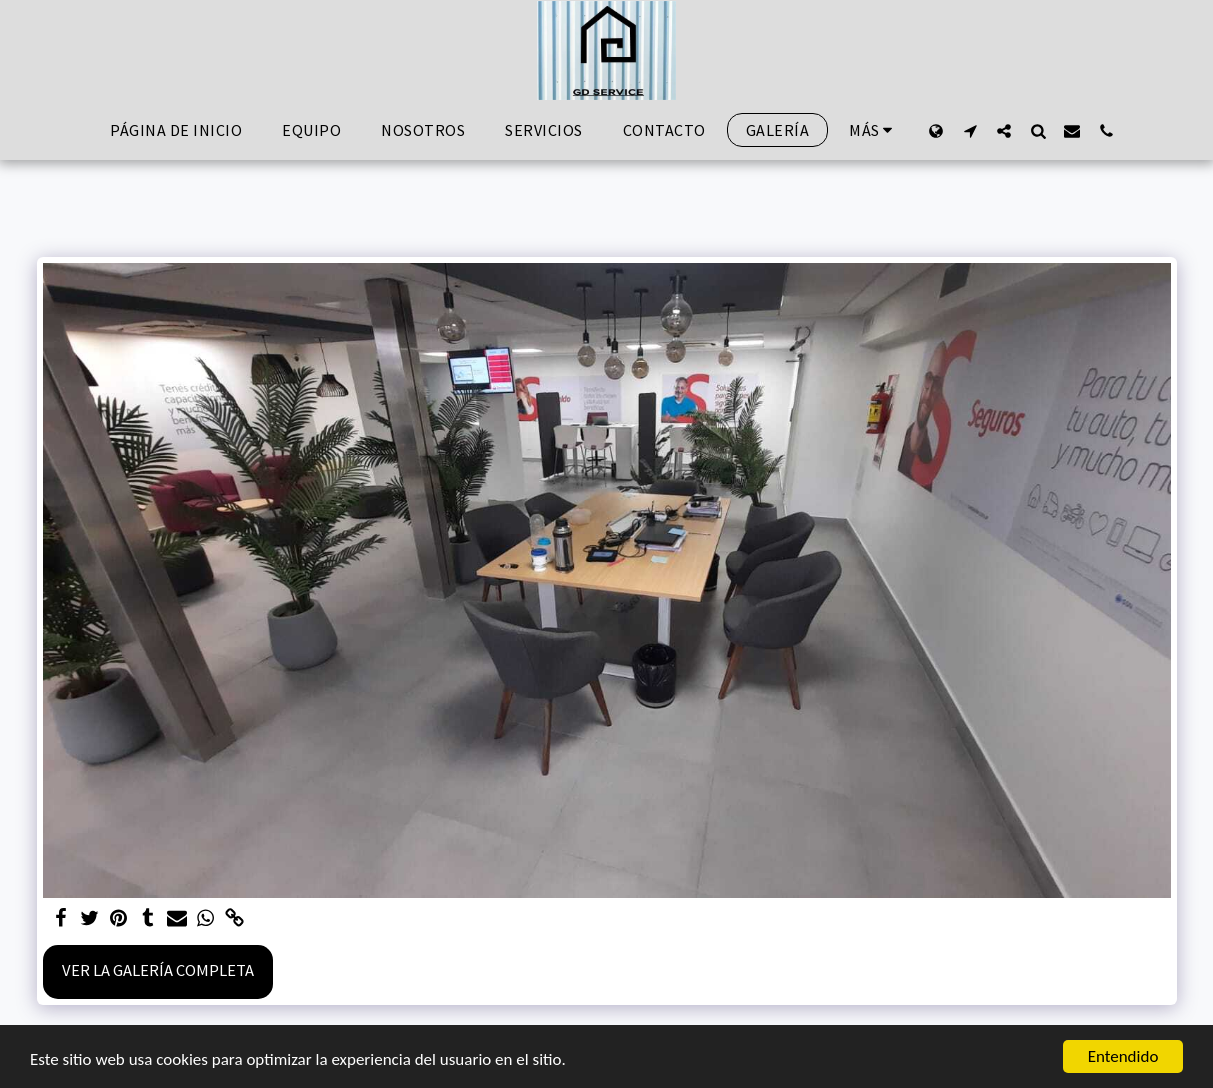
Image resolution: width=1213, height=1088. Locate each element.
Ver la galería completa (158, 970)
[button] (970, 130)
